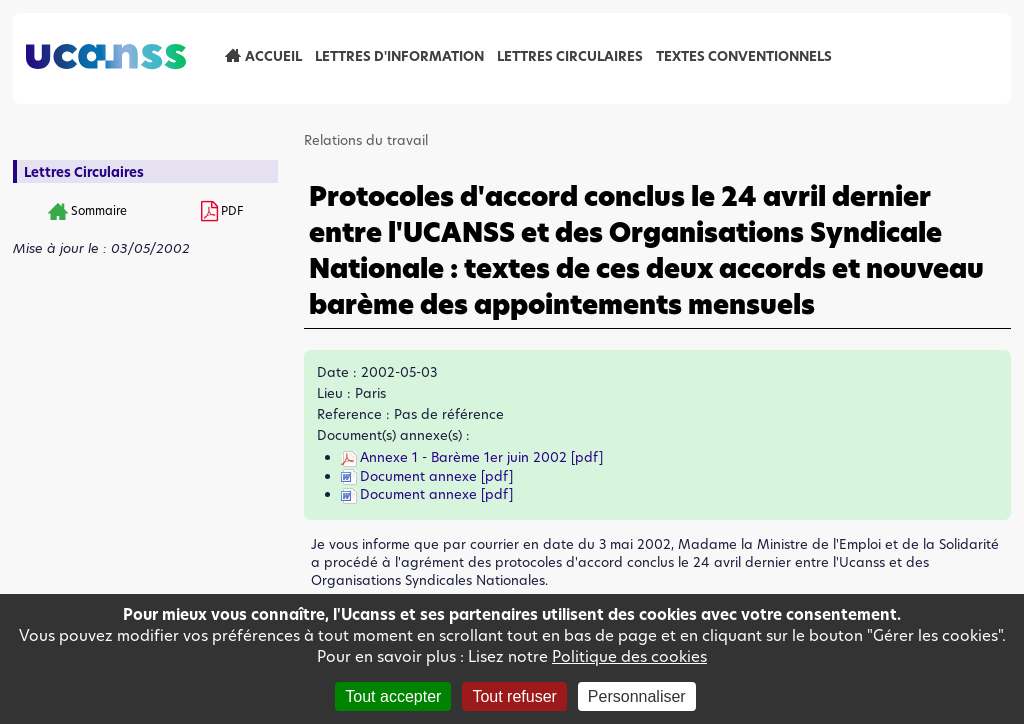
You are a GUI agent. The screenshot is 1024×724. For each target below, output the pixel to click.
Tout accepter (393, 696)
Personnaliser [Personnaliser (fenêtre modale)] (637, 696)
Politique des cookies (629, 656)
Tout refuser (514, 696)
